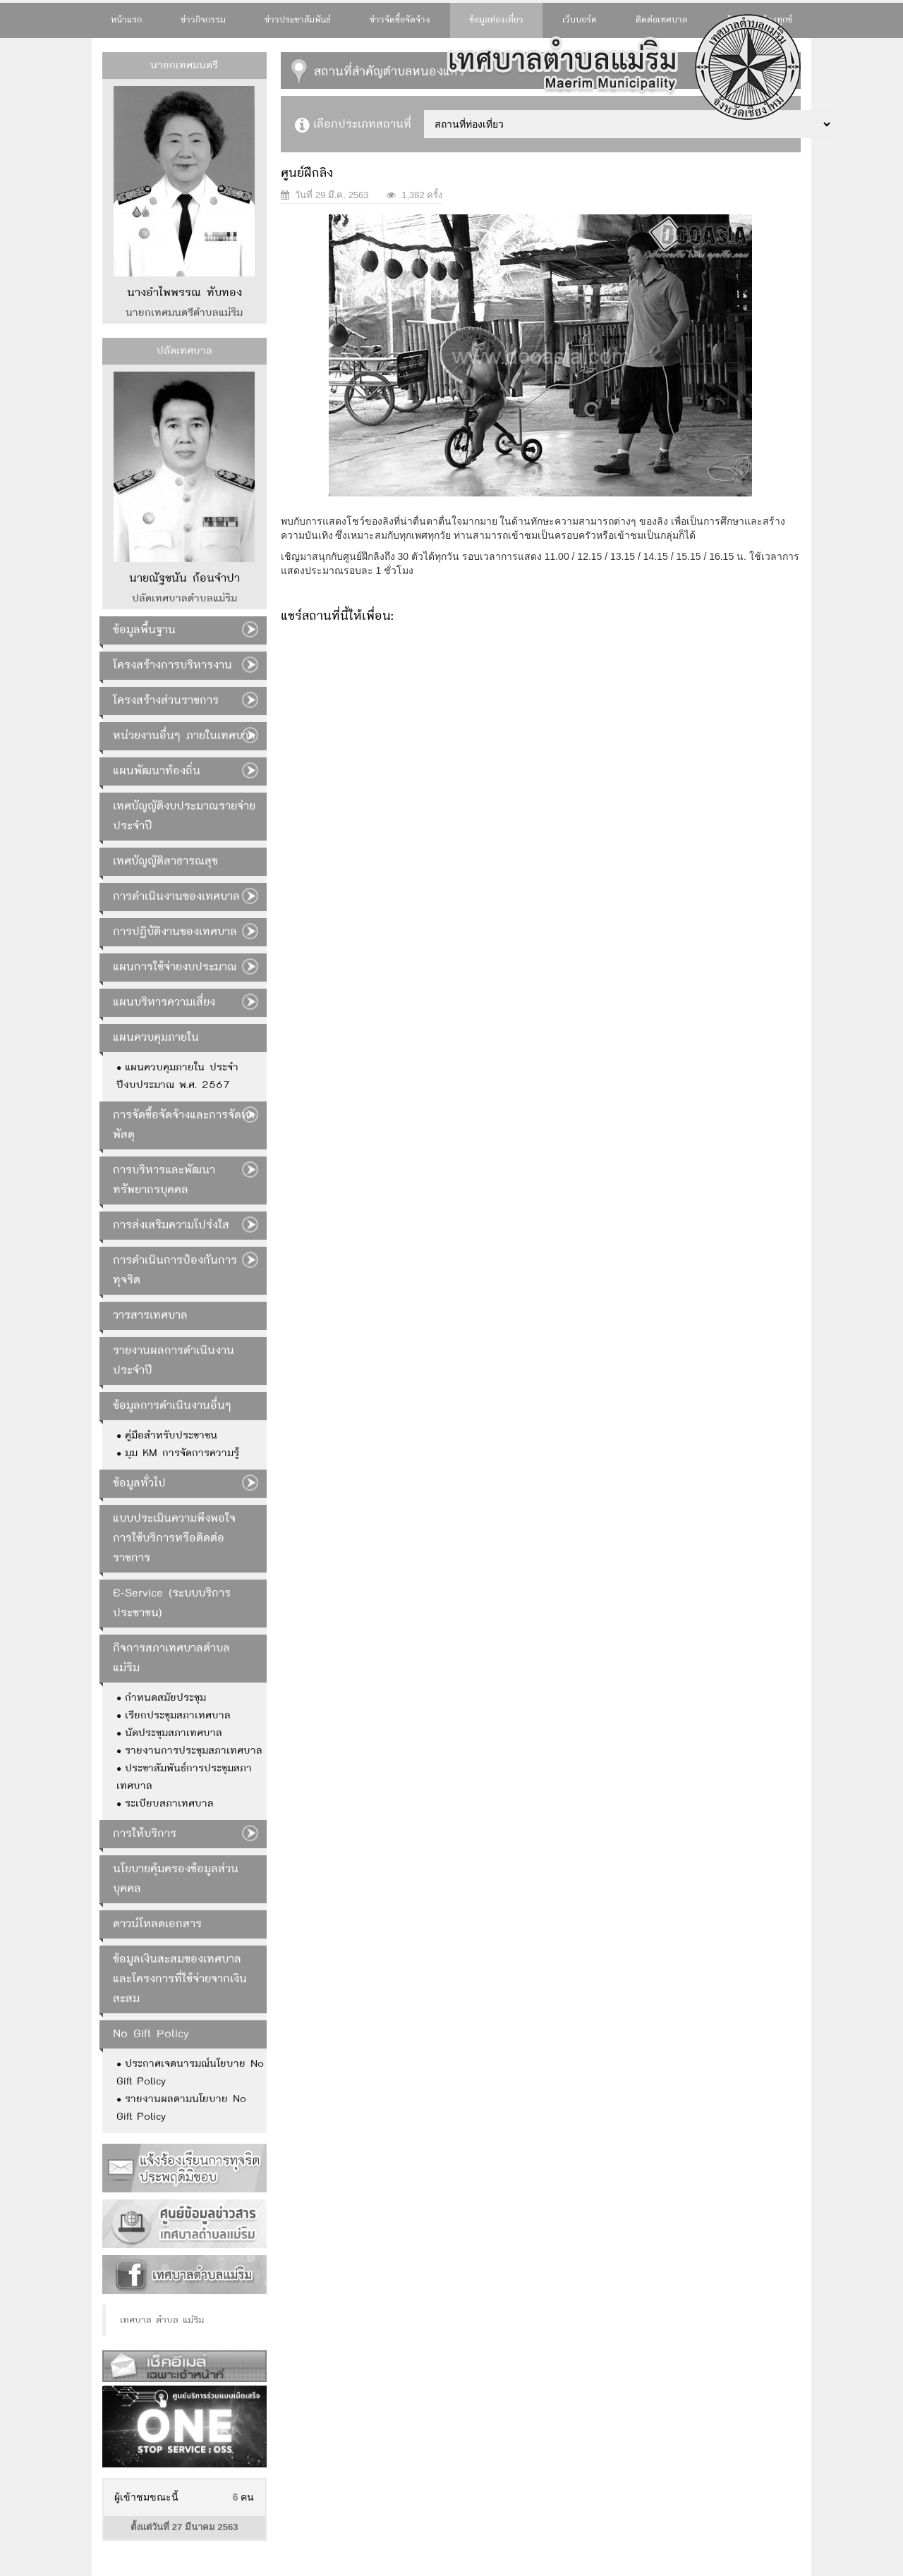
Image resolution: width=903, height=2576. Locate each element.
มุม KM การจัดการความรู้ (182, 1453)
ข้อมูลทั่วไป (139, 1483)
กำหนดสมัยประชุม (165, 1698)
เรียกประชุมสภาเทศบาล (178, 1715)
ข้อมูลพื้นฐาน (144, 630)
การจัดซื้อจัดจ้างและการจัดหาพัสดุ (184, 1125)
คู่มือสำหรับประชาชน (171, 1435)
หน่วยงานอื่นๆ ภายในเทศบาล (184, 735)
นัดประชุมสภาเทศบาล (173, 1733)
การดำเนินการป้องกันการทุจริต (175, 1270)
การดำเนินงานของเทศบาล (176, 896)
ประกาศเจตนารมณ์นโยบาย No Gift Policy (190, 2073)
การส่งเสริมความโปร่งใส (171, 1225)
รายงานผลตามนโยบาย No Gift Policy (181, 2108)
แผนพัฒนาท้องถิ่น (156, 771)
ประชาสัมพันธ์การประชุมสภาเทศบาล (184, 1777)
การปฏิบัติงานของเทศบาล (175, 931)
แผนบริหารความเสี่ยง (164, 1002)
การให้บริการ (144, 1833)
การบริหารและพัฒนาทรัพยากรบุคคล (164, 1180)
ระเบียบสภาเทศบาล (169, 1803)
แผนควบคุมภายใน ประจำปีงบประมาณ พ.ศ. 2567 (177, 1076)
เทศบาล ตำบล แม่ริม (162, 2320)
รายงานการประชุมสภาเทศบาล (193, 1750)
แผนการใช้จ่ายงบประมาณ (175, 967)
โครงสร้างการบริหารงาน (172, 665)
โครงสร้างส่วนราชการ (166, 700)
